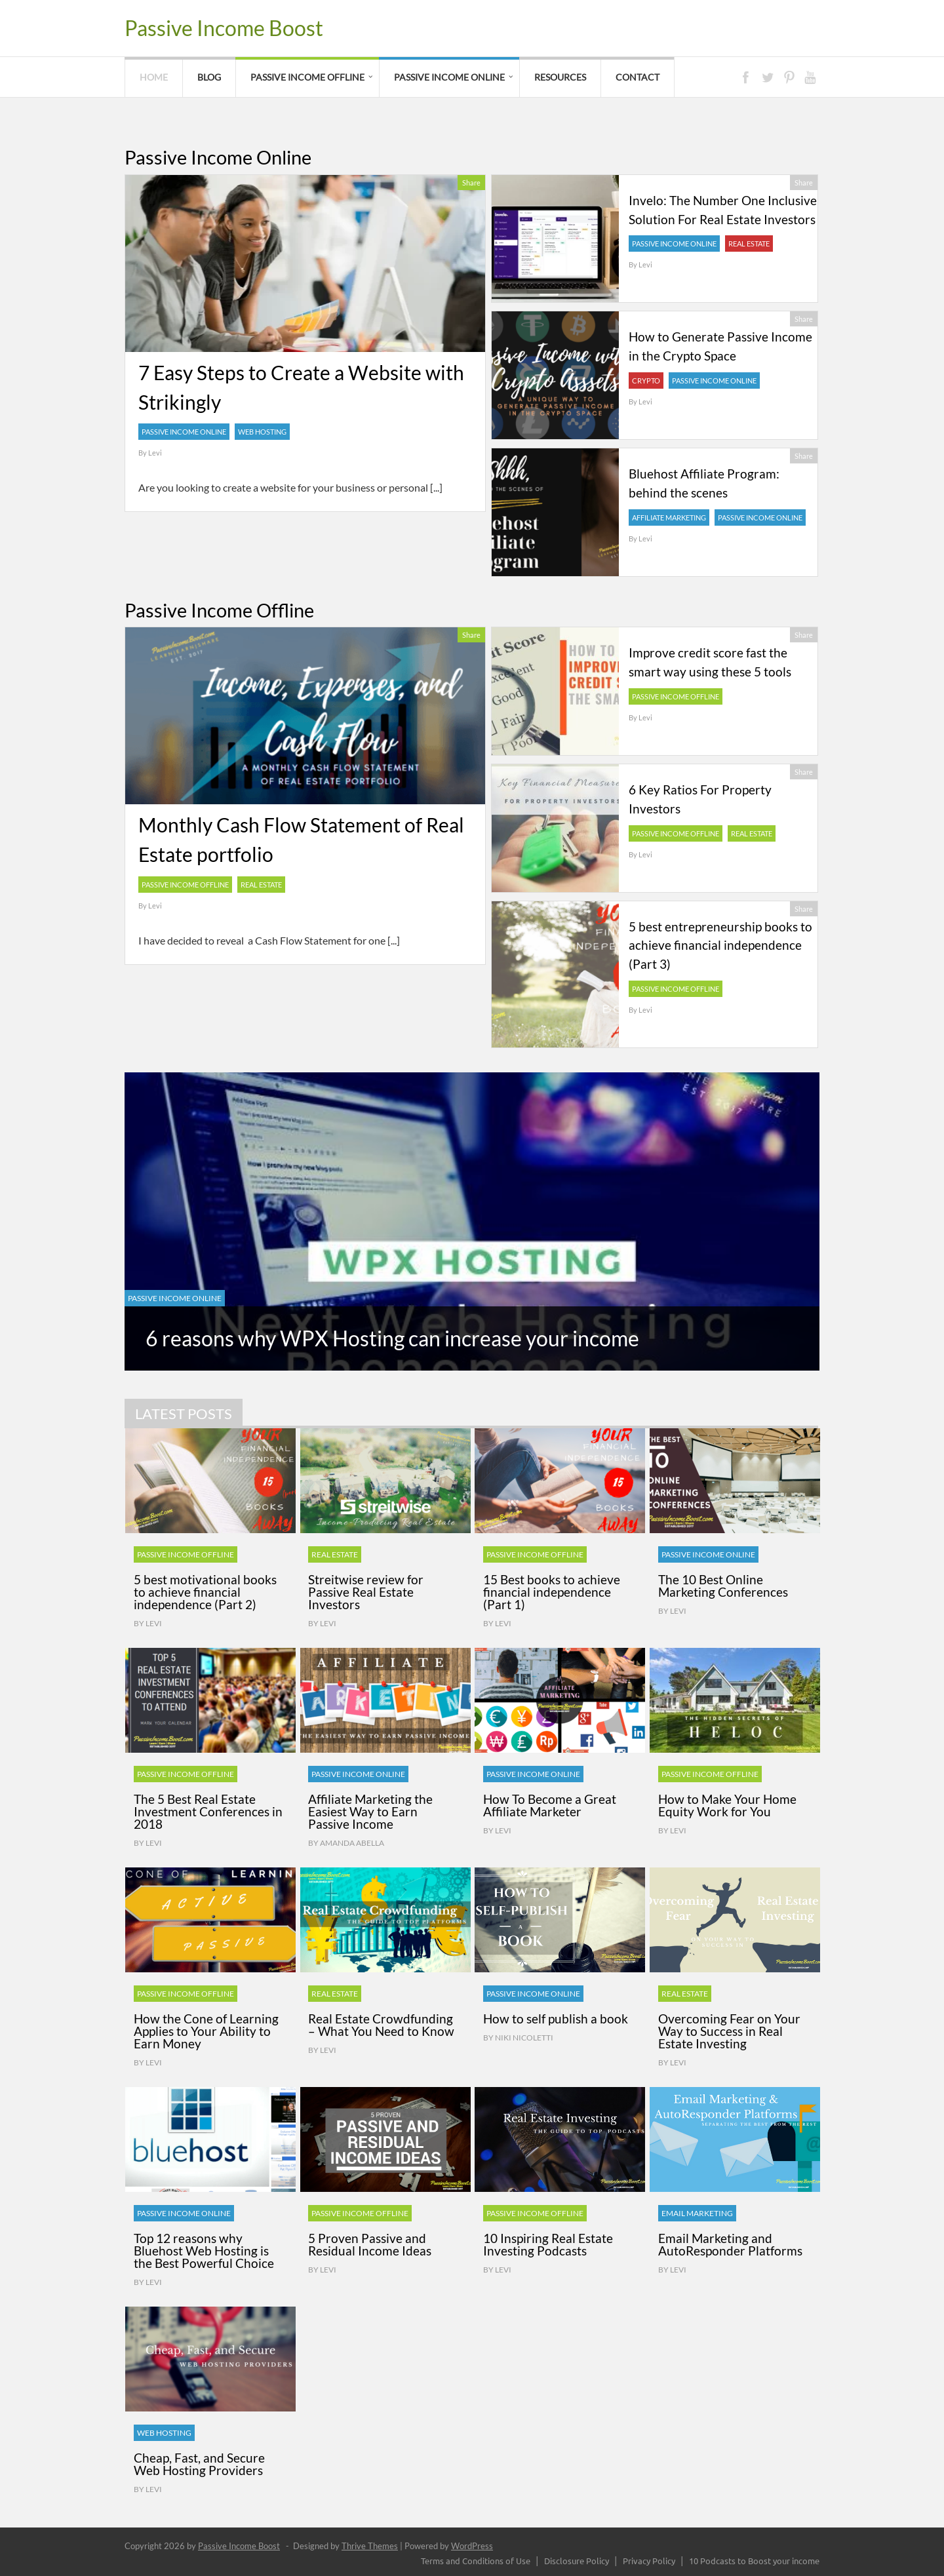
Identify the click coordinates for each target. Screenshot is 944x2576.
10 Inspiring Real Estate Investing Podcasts (548, 2244)
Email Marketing (697, 2213)
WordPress (472, 2546)
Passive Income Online (449, 77)
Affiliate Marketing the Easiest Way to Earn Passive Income (370, 1811)
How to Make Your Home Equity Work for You (727, 1805)
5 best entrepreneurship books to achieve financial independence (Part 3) (720, 945)
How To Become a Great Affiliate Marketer (549, 1805)
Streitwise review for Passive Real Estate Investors (365, 1592)
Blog (209, 77)
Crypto (646, 380)
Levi (155, 452)
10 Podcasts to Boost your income (754, 2560)
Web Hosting (262, 431)
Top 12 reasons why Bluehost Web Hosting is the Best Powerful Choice (204, 2251)
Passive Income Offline (307, 77)
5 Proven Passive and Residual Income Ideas (369, 2244)
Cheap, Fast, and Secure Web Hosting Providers (199, 2464)
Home (154, 77)
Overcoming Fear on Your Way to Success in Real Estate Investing (729, 2031)
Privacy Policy (649, 2560)
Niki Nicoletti (524, 2037)
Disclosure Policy (576, 2560)
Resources (560, 77)
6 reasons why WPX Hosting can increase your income (392, 1338)
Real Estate (749, 243)
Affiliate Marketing (669, 517)
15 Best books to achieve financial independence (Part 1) (551, 1592)
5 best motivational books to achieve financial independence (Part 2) (205, 1592)
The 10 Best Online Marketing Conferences (723, 1585)
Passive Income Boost (224, 28)
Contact (637, 77)
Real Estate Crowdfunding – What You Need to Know (381, 2025)
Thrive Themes (370, 2546)
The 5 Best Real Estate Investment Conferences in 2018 (208, 1811)
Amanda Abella (352, 1843)
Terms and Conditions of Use (475, 2560)
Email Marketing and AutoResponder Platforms (730, 2244)
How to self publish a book (555, 2018)
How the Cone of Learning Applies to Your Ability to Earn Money (206, 2031)
